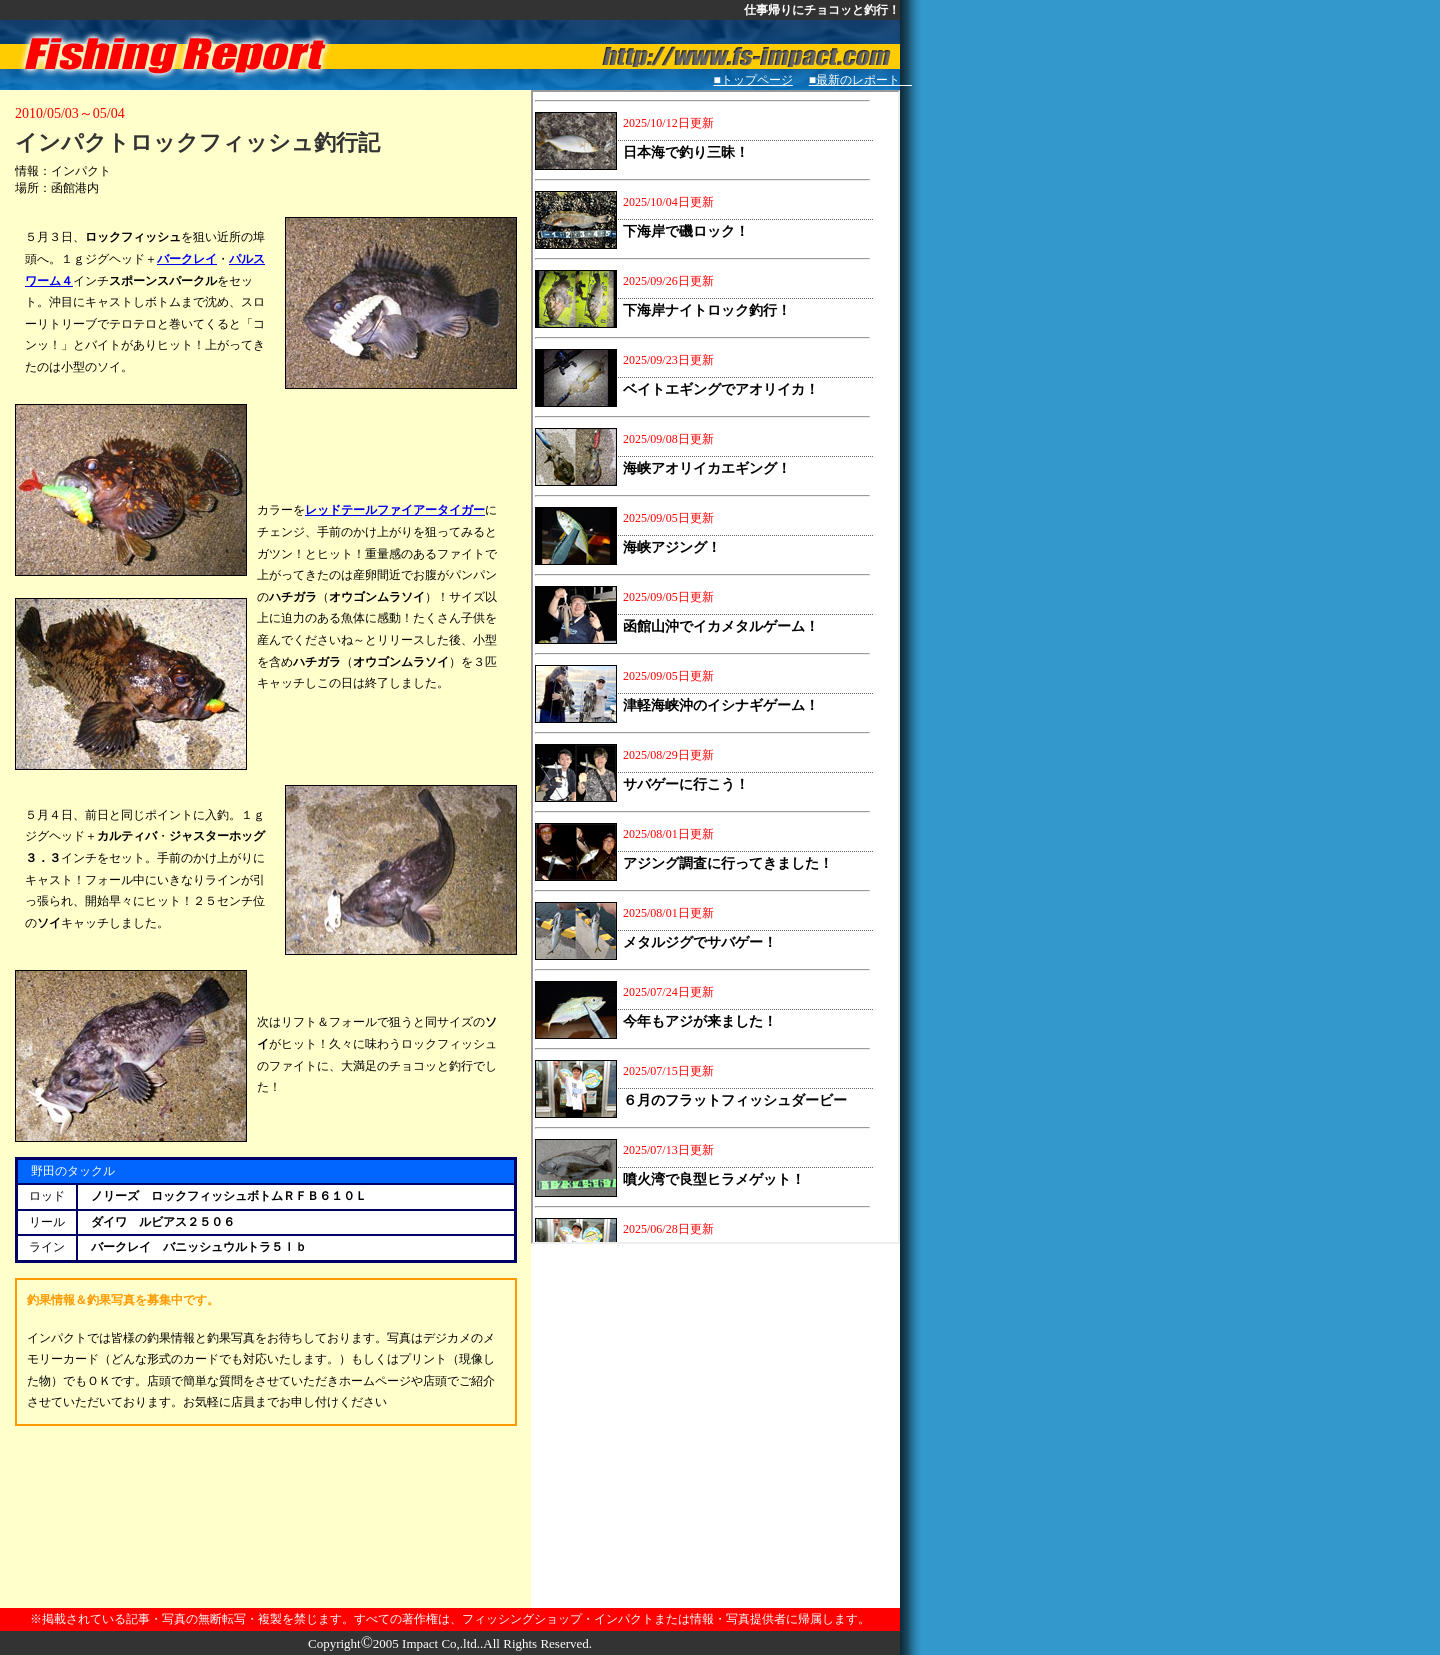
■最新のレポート (860, 80)
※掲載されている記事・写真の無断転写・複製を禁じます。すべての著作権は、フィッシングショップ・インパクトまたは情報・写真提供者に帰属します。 (450, 1619)
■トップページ (753, 80)
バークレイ (187, 259)
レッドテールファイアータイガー (395, 510)
